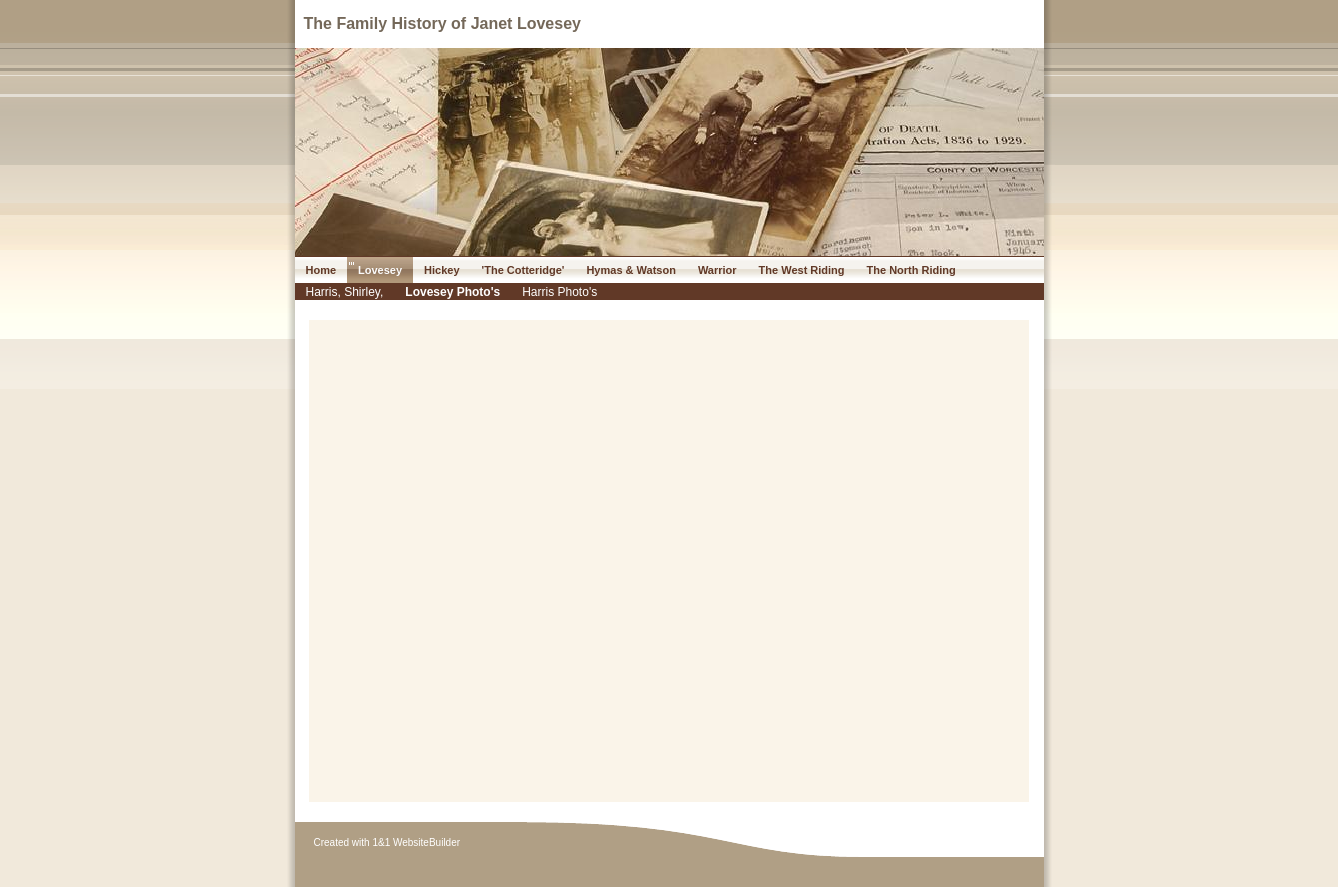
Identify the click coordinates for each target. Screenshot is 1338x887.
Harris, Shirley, (345, 292)
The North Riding (911, 270)
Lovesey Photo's (452, 292)
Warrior (717, 270)
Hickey (441, 270)
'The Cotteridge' (523, 270)
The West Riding (802, 270)
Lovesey (380, 270)
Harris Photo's (559, 292)
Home (321, 270)
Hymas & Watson (630, 270)
